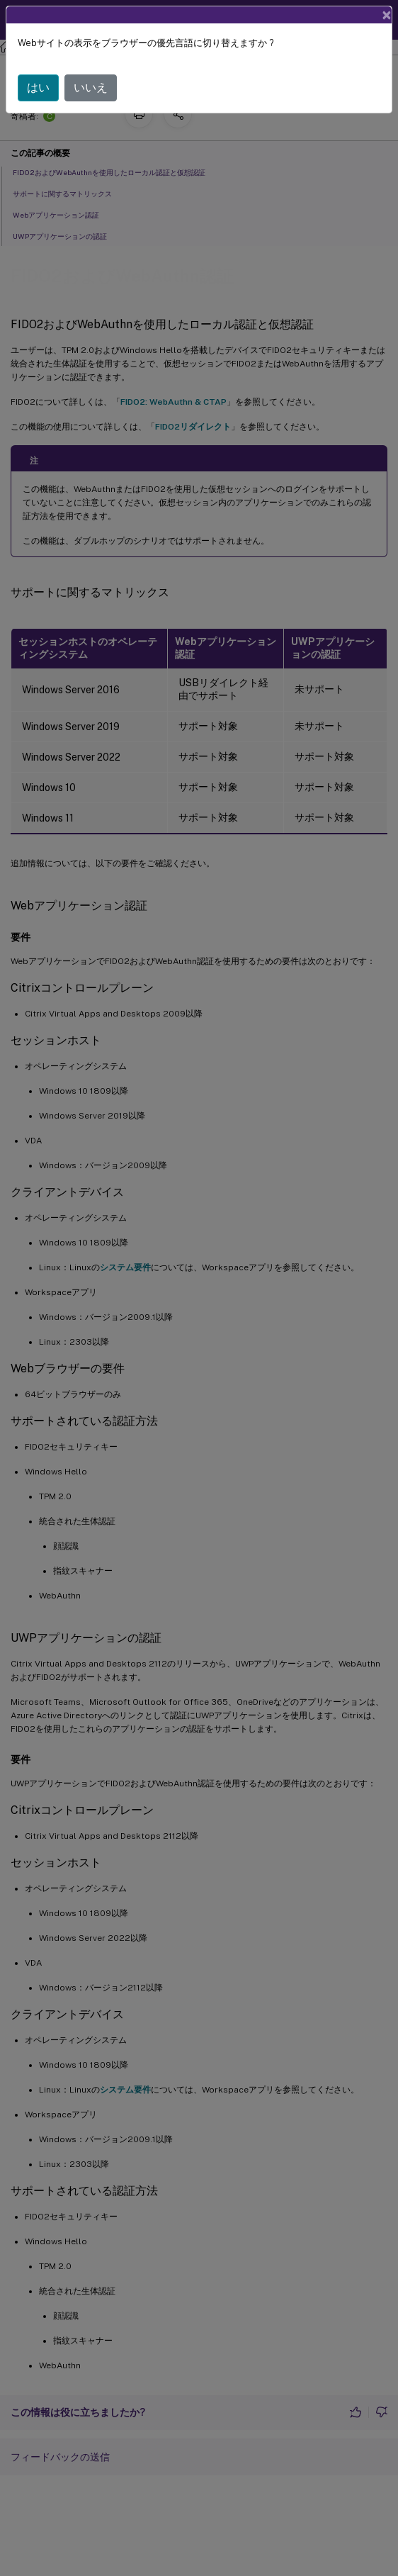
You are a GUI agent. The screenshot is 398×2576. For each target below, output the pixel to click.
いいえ (91, 87)
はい (38, 87)
